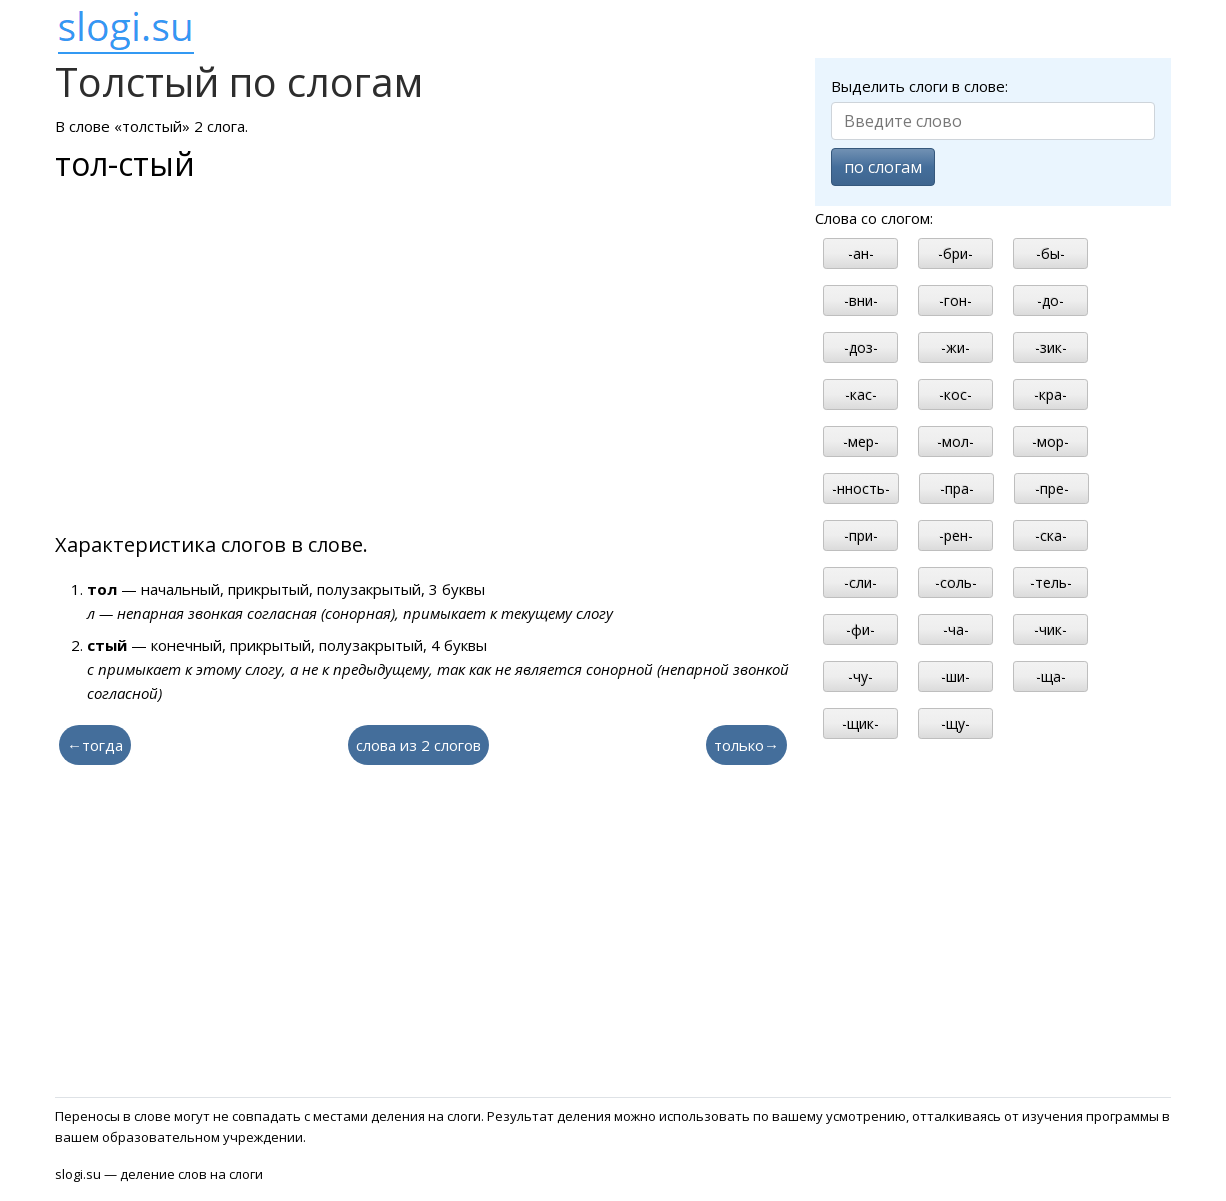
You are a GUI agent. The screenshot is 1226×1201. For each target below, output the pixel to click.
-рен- (956, 535)
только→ (746, 745)
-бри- (955, 253)
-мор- (1050, 441)
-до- (1050, 300)
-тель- (1051, 582)
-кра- (1050, 394)
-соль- (956, 582)
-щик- (860, 723)
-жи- (955, 347)
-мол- (955, 441)
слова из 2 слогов (418, 745)
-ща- (1051, 676)
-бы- (1050, 253)
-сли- (860, 582)
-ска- (1051, 535)
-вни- (861, 300)
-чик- (1050, 629)
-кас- (861, 394)
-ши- (955, 676)
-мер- (861, 441)
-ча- (956, 629)
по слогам (883, 167)
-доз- (861, 347)
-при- (861, 535)
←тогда (95, 745)
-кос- (955, 394)
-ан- (861, 253)
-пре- (1052, 488)
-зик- (1051, 347)
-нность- (861, 488)
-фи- (860, 629)
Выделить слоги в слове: (919, 86)
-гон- (955, 300)
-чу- (860, 676)
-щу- (955, 723)
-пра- (957, 488)
